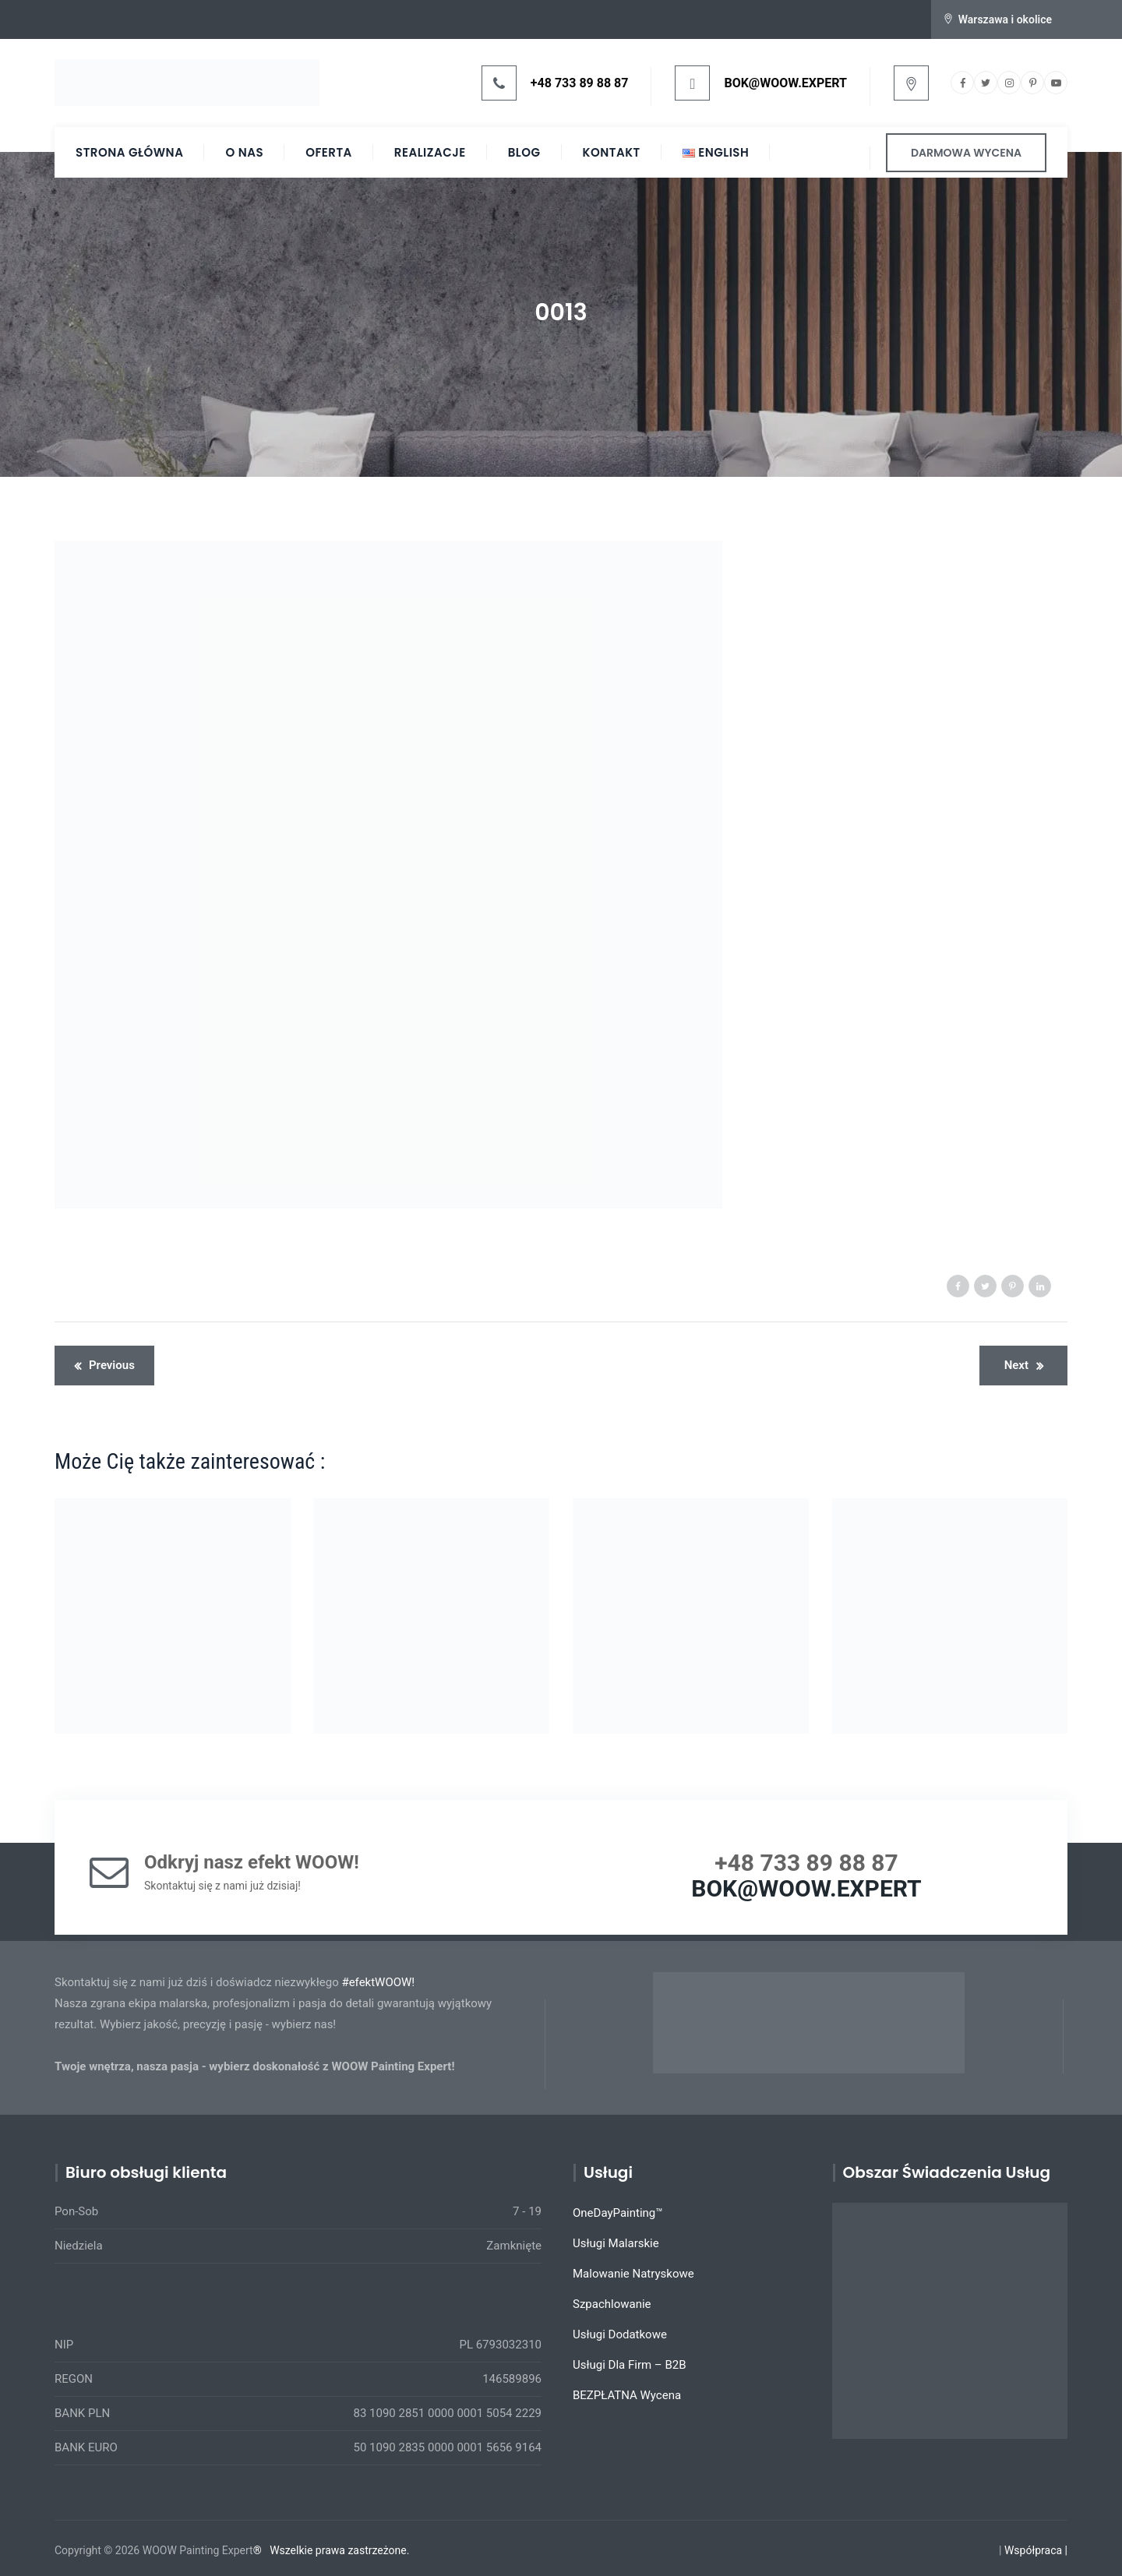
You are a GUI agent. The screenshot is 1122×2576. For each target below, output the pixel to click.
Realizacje (430, 152)
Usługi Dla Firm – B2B (629, 2365)
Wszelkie (291, 2550)
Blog (524, 152)
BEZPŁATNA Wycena (627, 2395)
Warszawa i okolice (1005, 19)
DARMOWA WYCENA (966, 153)
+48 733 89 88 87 (580, 83)
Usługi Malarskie (616, 2243)
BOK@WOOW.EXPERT (785, 83)
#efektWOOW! (378, 1982)
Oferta (328, 152)
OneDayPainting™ (618, 2213)
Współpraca (1033, 2550)
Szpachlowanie (612, 2304)
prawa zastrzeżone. (363, 2550)
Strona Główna (129, 152)
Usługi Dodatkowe (620, 2334)
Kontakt (611, 152)
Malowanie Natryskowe (633, 2274)
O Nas (244, 152)
